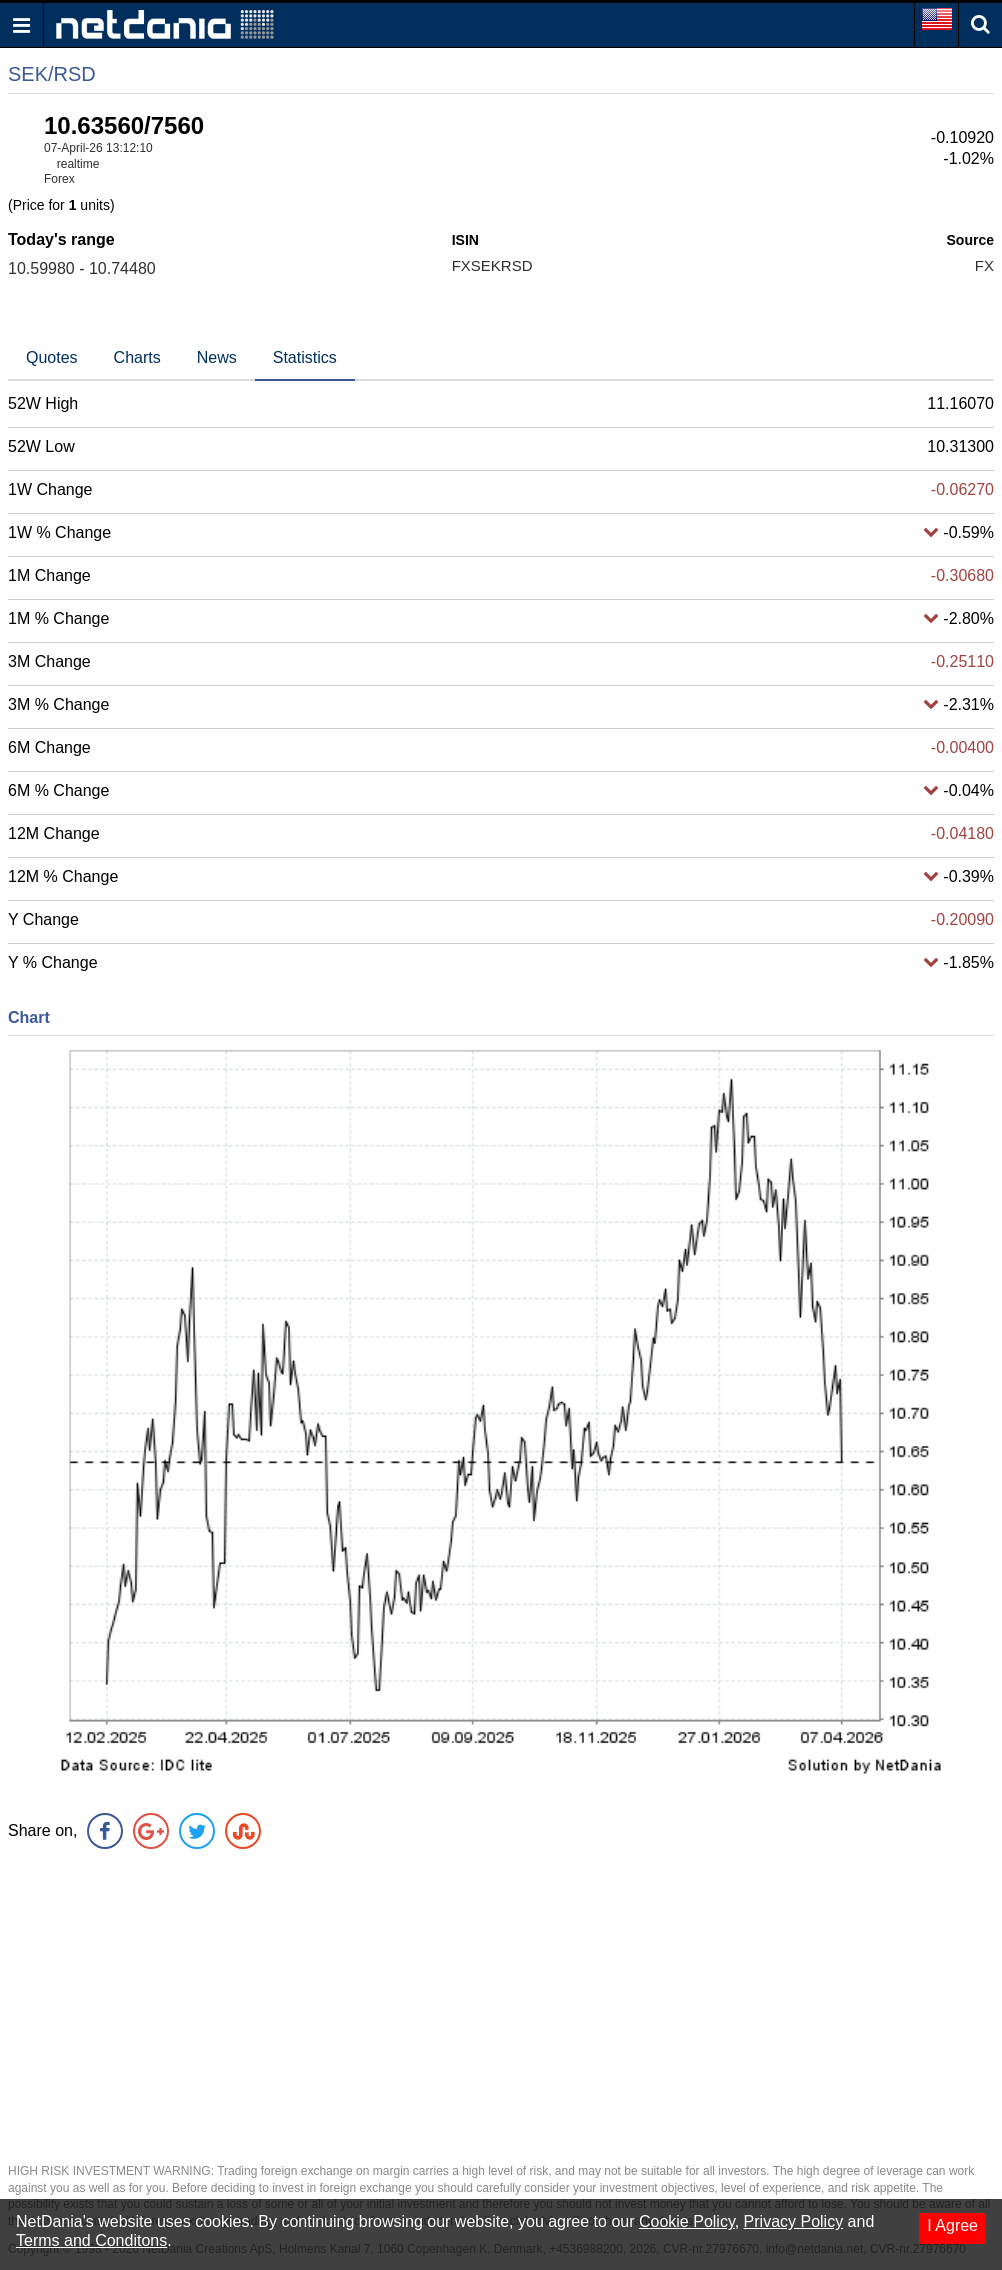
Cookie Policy (687, 2221)
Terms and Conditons (91, 2240)
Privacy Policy (794, 2221)
